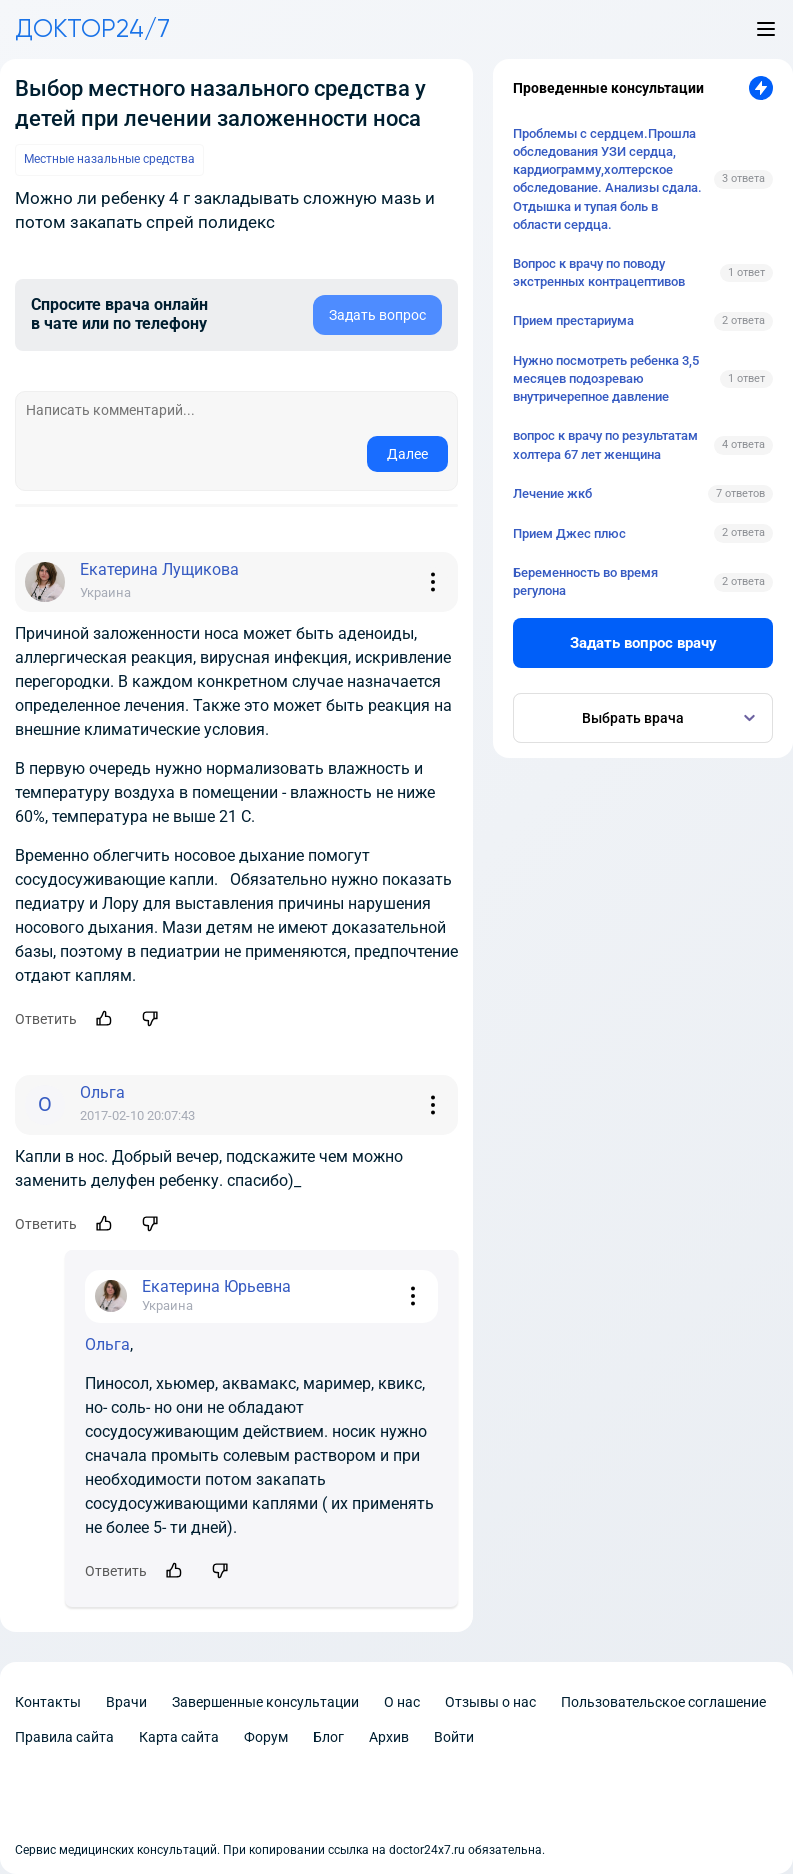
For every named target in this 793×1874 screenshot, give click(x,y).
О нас (402, 1702)
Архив (389, 1737)
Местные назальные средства (109, 159)
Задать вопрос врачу (643, 643)
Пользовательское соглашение (663, 1702)
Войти (454, 1737)
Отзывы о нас (490, 1702)
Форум (266, 1737)
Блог (328, 1737)
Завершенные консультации (265, 1702)
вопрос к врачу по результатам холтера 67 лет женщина (605, 444)
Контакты (48, 1702)
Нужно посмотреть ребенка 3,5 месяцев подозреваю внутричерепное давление (606, 378)
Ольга (107, 1344)
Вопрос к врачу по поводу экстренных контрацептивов (599, 272)
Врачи (126, 1702)
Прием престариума (573, 320)
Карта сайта (179, 1737)
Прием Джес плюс (569, 533)
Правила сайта (64, 1737)
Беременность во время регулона (585, 581)
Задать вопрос (377, 315)
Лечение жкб (552, 493)
